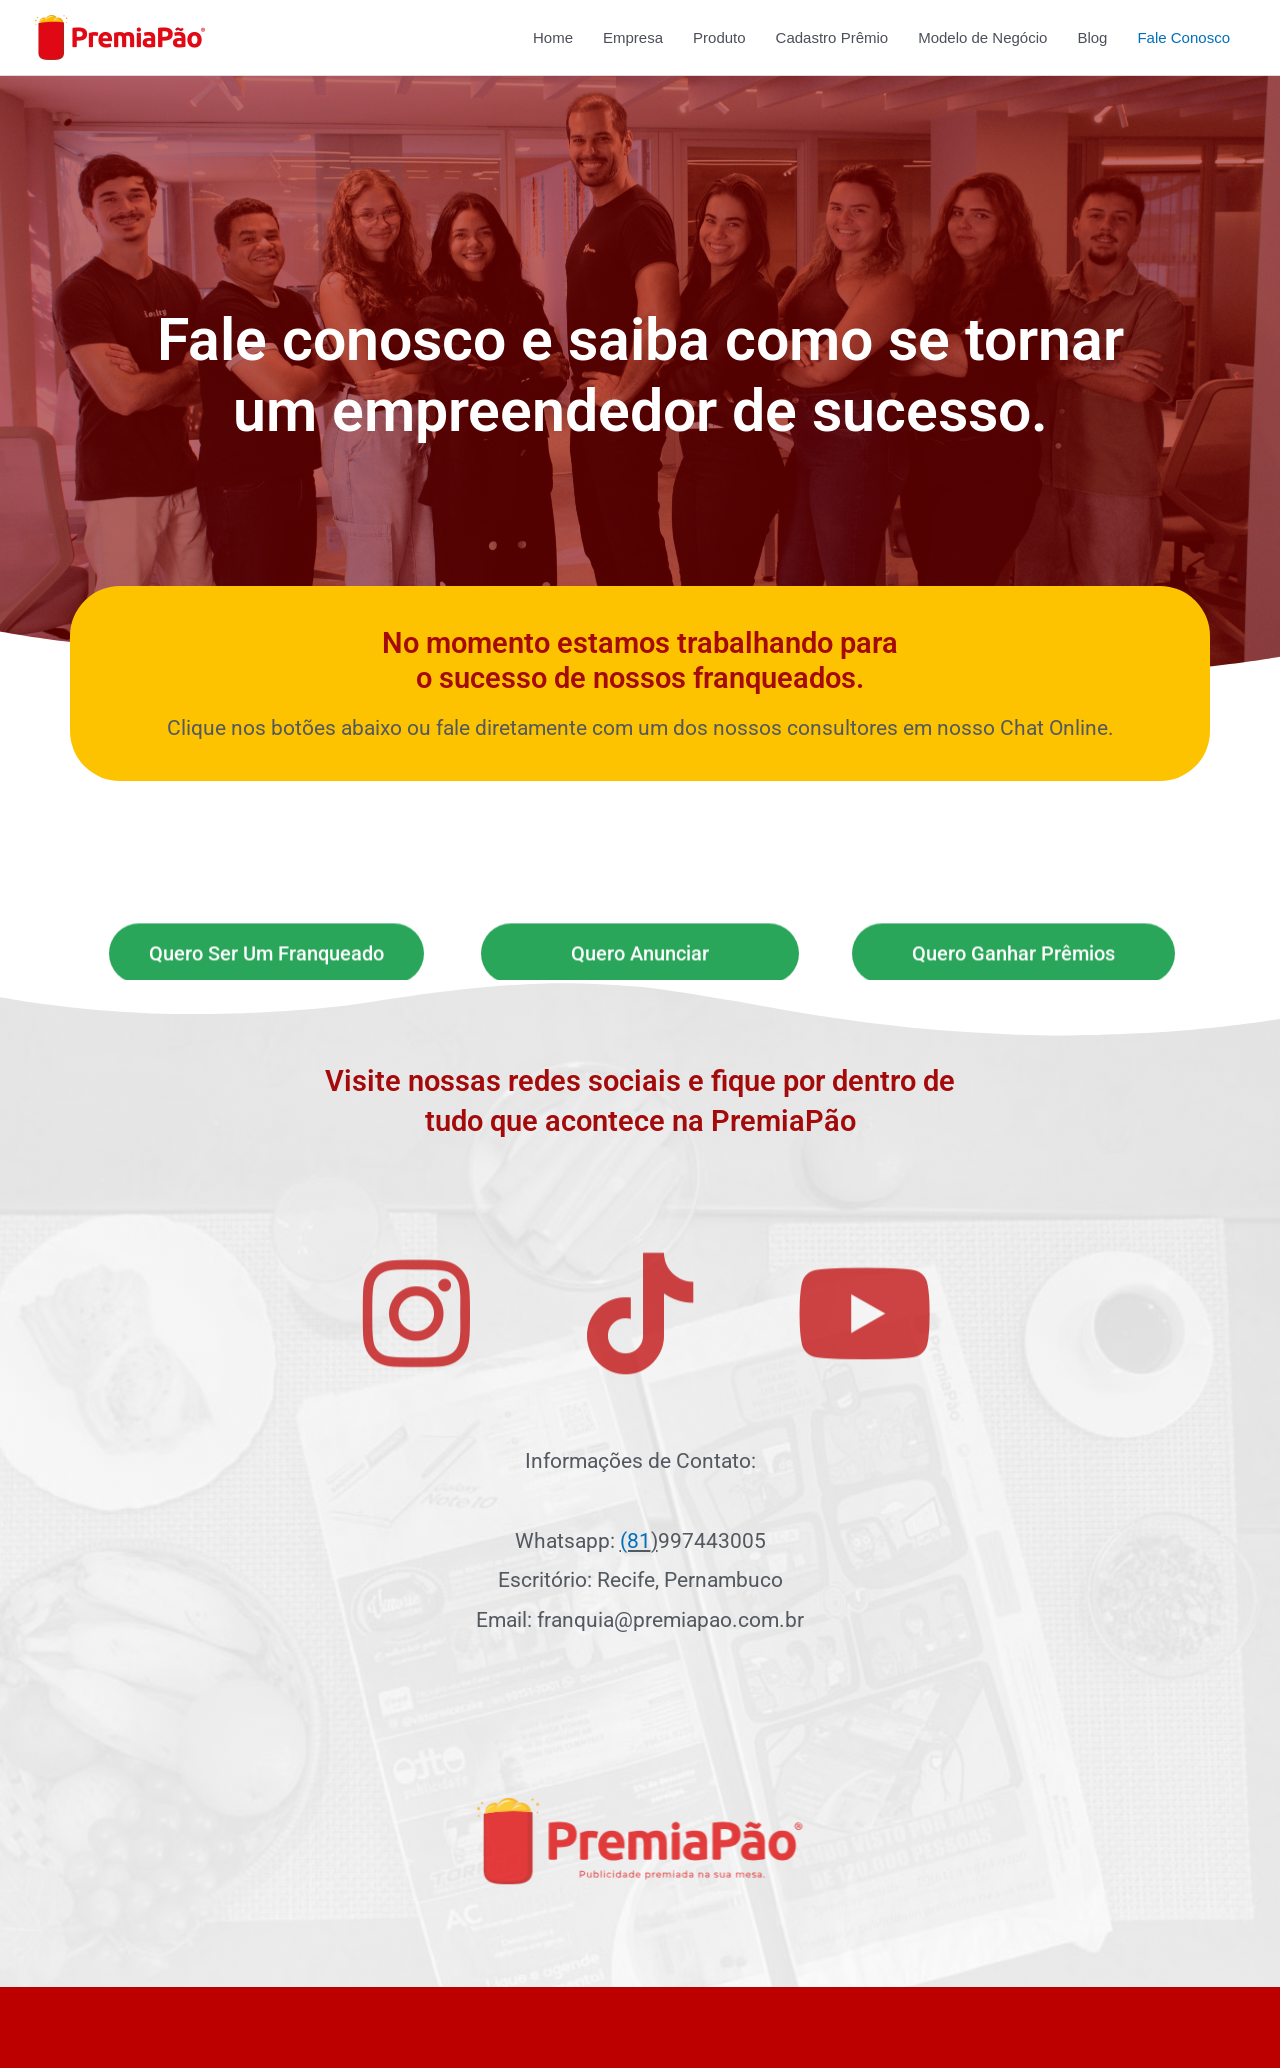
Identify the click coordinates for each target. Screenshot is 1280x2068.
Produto (719, 37)
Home (553, 37)
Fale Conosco (1183, 37)
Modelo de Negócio (982, 37)
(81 (635, 1541)
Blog (1092, 37)
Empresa (633, 37)
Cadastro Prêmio (832, 37)
